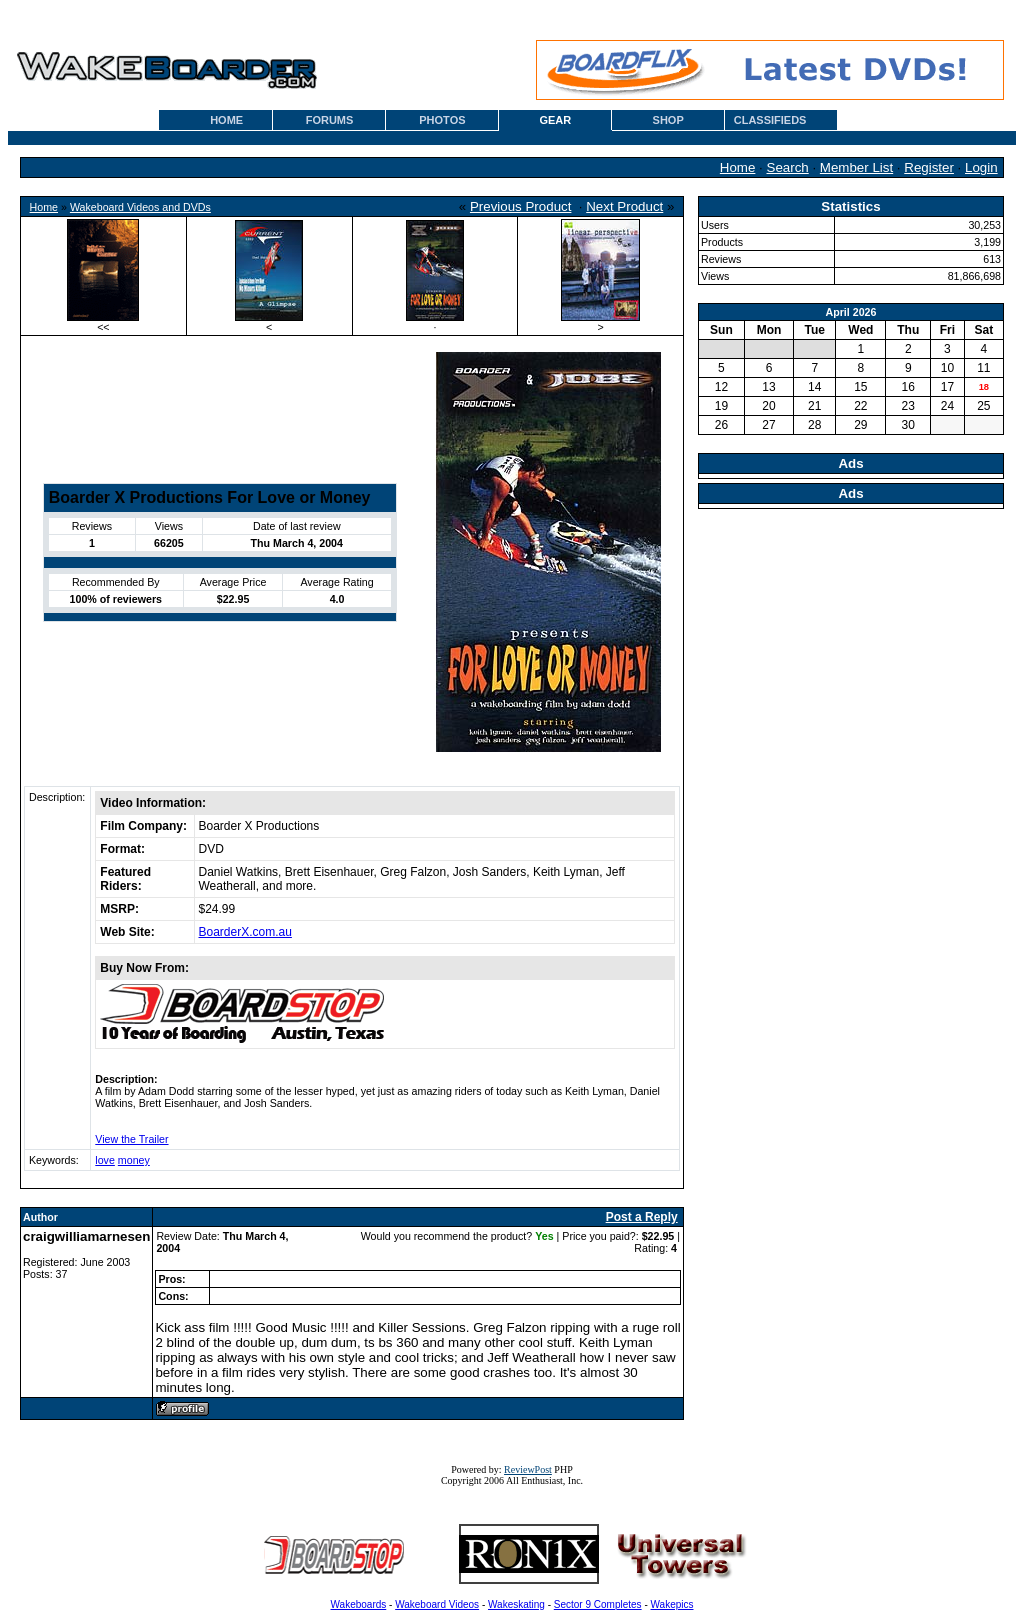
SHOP (668, 120)
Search (788, 167)
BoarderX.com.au (245, 932)
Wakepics (672, 1604)
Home (738, 167)
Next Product (624, 206)
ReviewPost (528, 1469)
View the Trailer (131, 1139)
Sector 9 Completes (598, 1604)
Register (929, 167)
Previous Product (521, 206)
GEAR (555, 120)
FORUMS (330, 120)
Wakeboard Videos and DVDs (140, 207)
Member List (856, 167)
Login (981, 167)
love (105, 1160)
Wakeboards (359, 1604)
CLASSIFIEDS (770, 120)
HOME (226, 120)
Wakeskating (516, 1604)
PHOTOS (442, 120)
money (134, 1160)
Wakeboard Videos (437, 1604)
